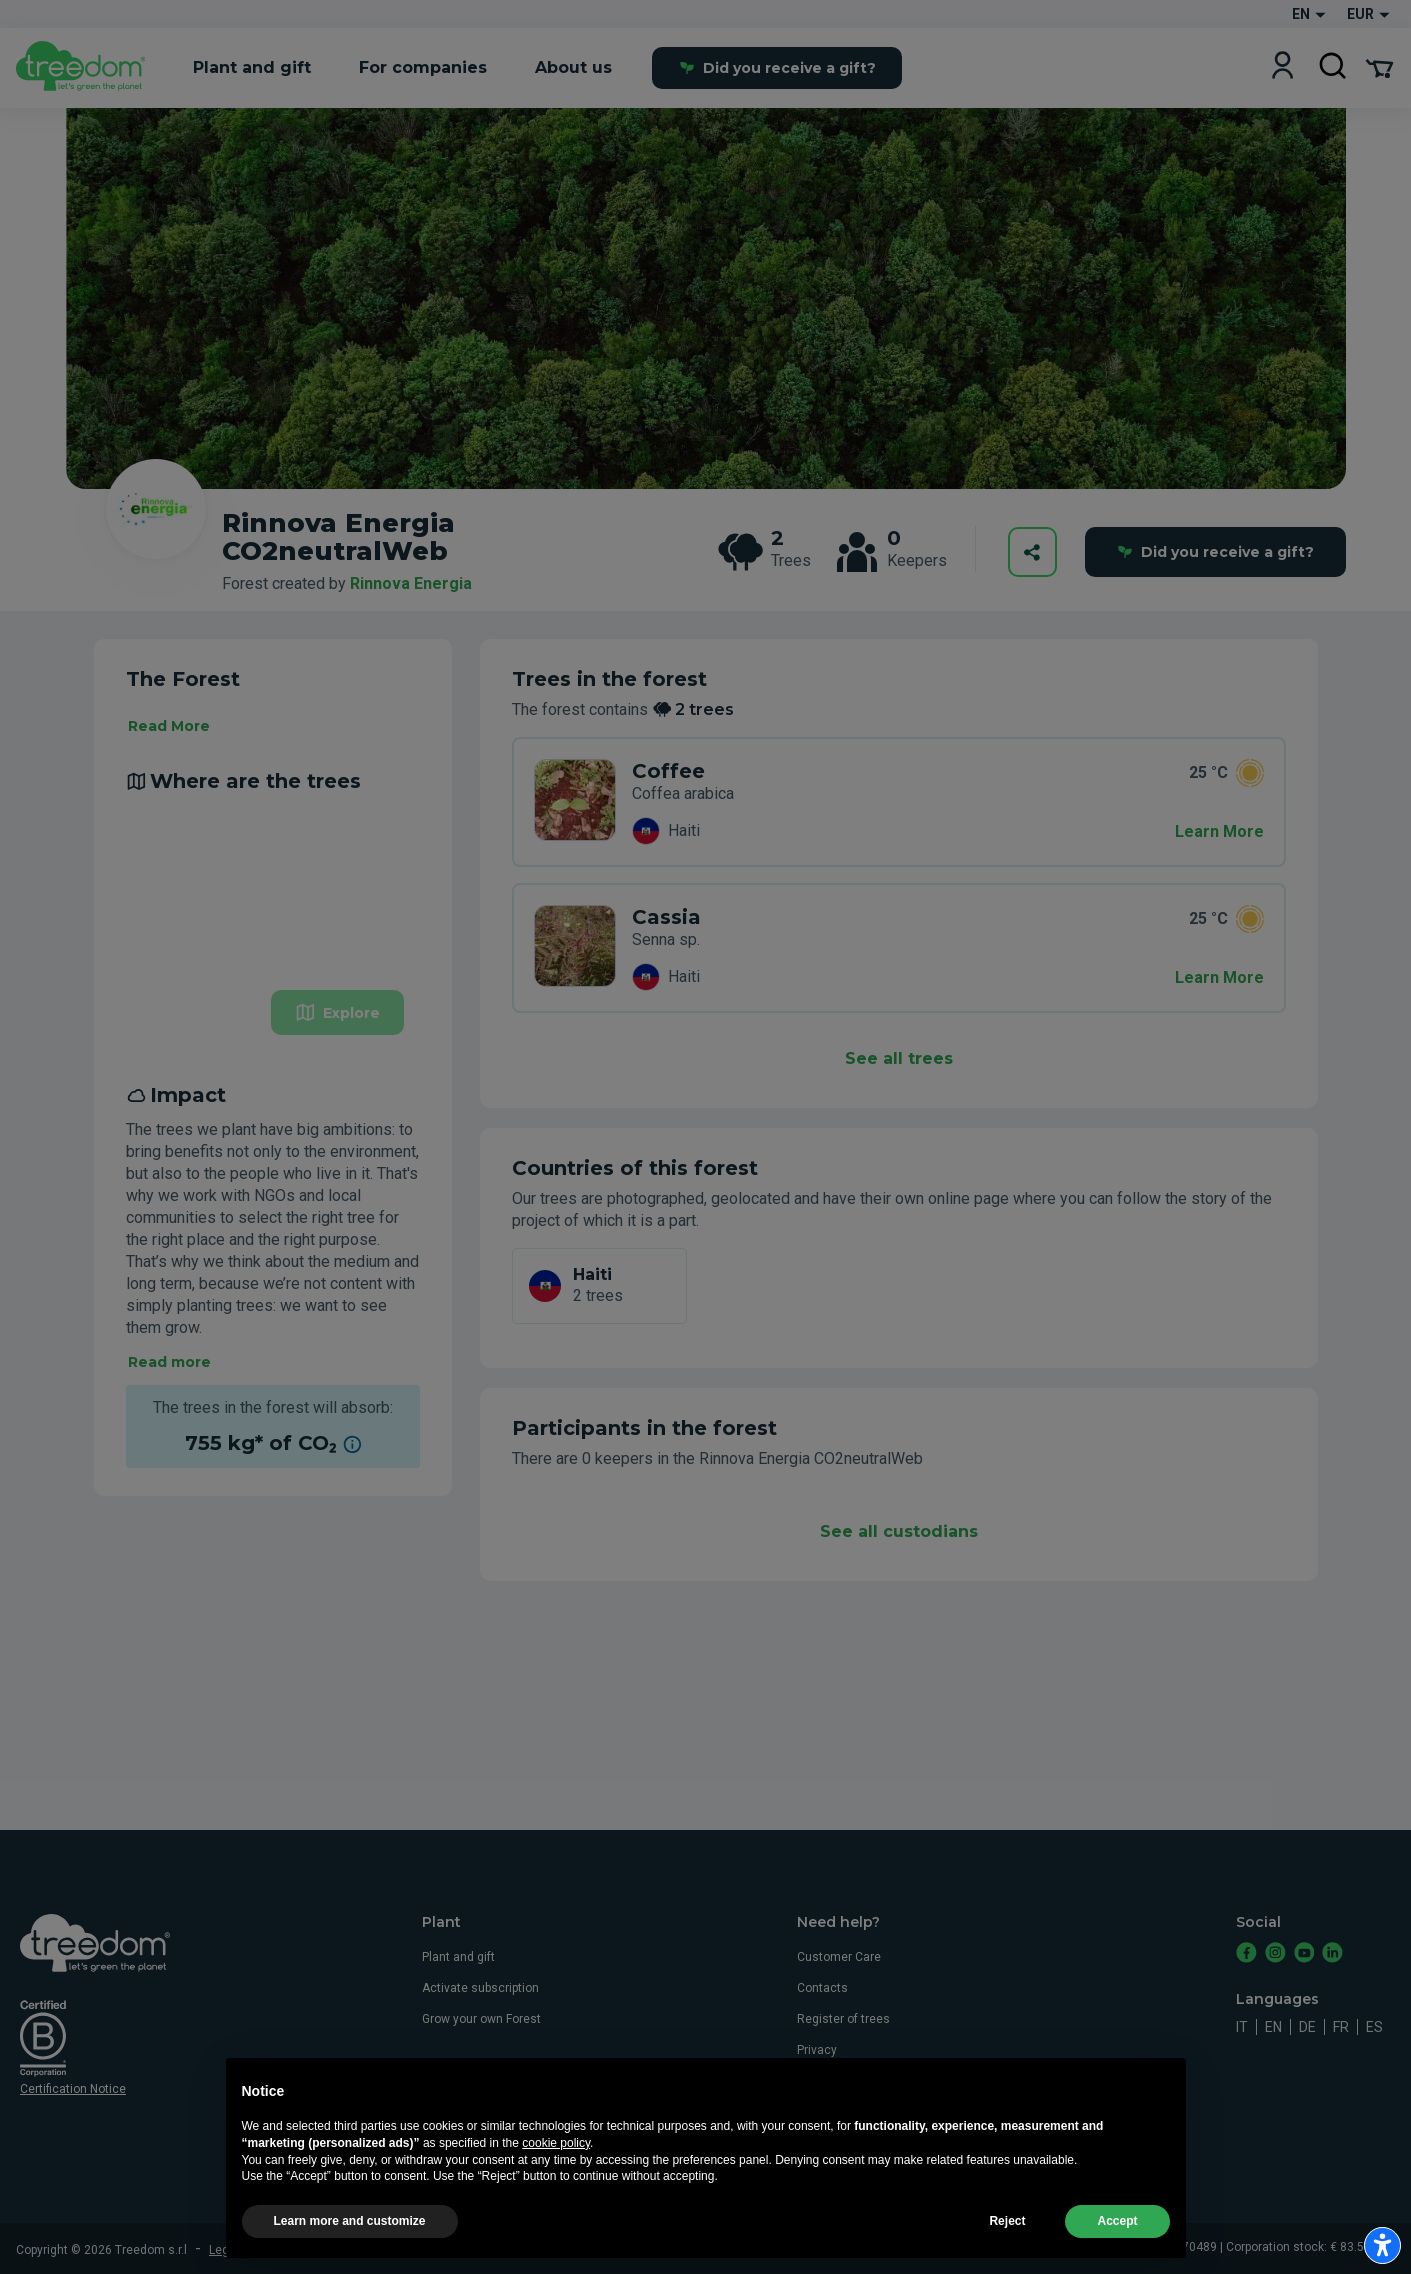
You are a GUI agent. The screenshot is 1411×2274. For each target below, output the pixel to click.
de (1307, 2027)
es (1374, 2027)
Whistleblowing (839, 2112)
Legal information (257, 2250)
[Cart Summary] (1379, 67)
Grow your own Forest (481, 2019)
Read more (169, 1362)
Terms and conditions (374, 2250)
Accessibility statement (863, 2143)
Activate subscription (480, 1988)
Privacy (817, 2050)
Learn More (1219, 831)
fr (1341, 2027)
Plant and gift (458, 1957)
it (1242, 2027)
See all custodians (899, 1531)
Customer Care (839, 1957)
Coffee (668, 771)
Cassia (666, 917)
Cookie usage (835, 2081)
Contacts (822, 1988)
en (1273, 2027)
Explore (338, 1012)
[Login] (1282, 67)
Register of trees (843, 2019)
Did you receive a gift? (777, 68)
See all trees (899, 1058)
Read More (169, 726)
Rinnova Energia (411, 583)
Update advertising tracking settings (675, 2250)
